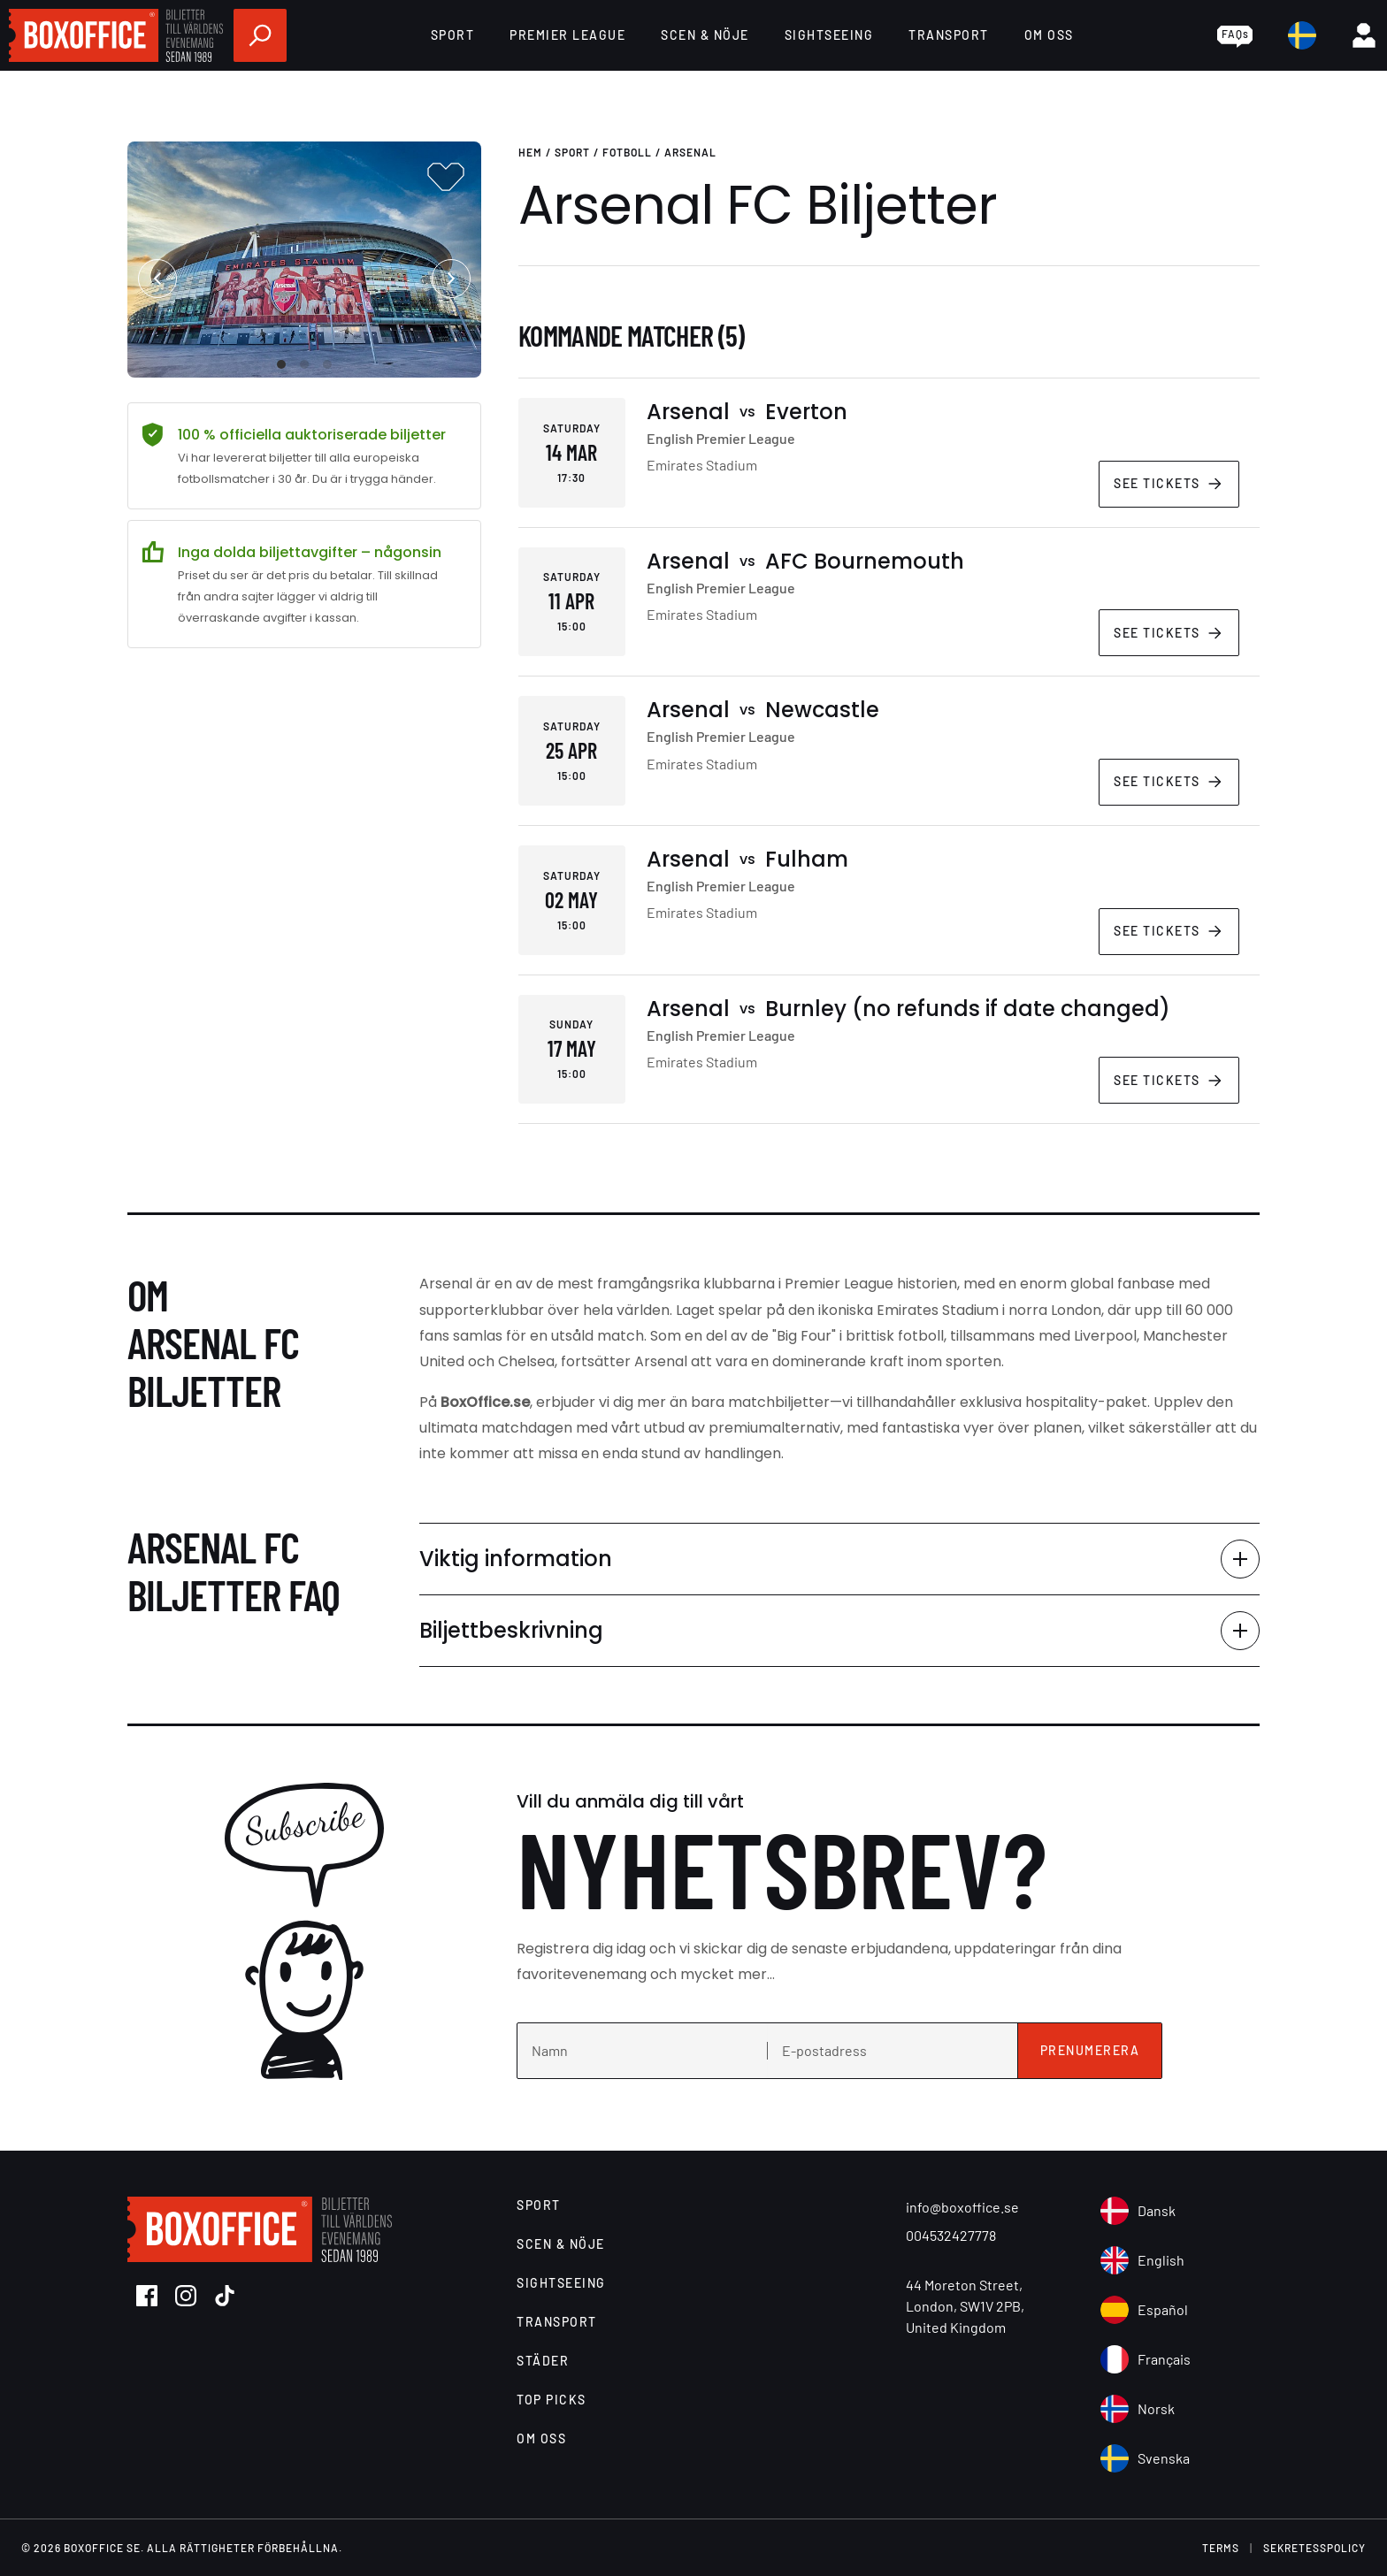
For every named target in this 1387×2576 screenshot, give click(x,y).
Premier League (567, 34)
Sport (453, 34)
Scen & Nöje (705, 34)
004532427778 (951, 2235)
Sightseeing (829, 34)
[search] (260, 35)
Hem (530, 152)
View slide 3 (327, 364)
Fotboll (627, 152)
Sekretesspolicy (1314, 2548)
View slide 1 (281, 364)
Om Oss (1049, 34)
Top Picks (551, 2399)
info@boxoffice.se (962, 2206)
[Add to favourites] (446, 177)
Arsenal (690, 152)
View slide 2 (304, 364)
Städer (543, 2360)
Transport (948, 34)
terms (1220, 2548)
